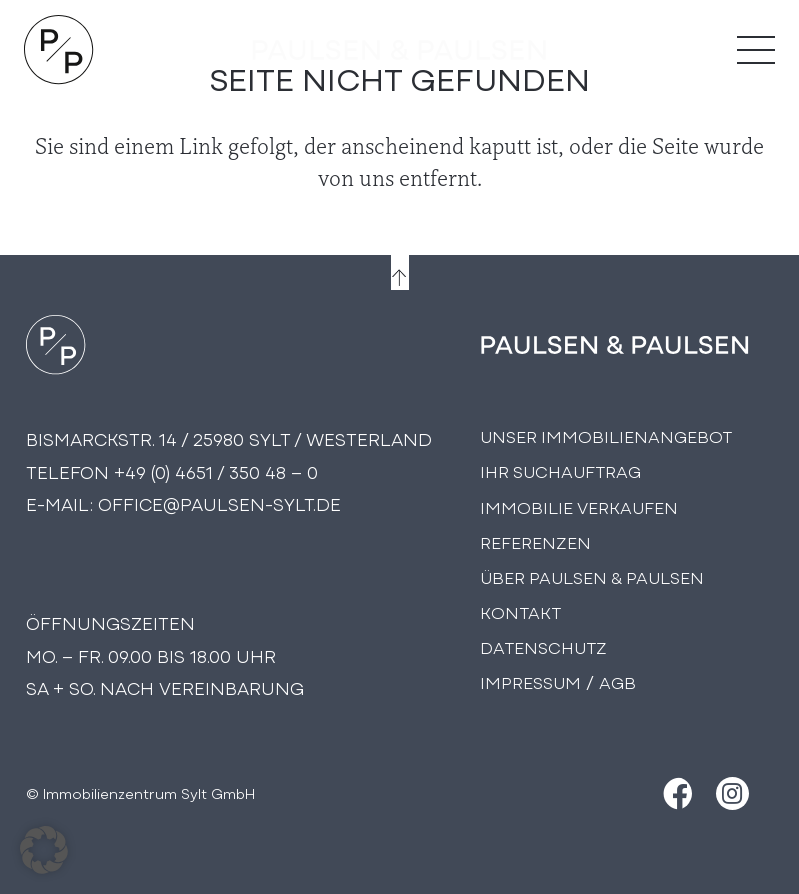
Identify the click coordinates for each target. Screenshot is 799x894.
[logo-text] (400, 50)
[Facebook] (675, 793)
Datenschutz (543, 646)
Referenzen (535, 541)
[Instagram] (732, 793)
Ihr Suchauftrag (560, 470)
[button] (44, 850)
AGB (617, 681)
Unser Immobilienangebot (606, 435)
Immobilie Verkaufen (579, 506)
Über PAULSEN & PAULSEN (592, 576)
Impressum (530, 681)
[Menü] (756, 50)
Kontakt (520, 611)
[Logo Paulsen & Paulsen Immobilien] (59, 50)
